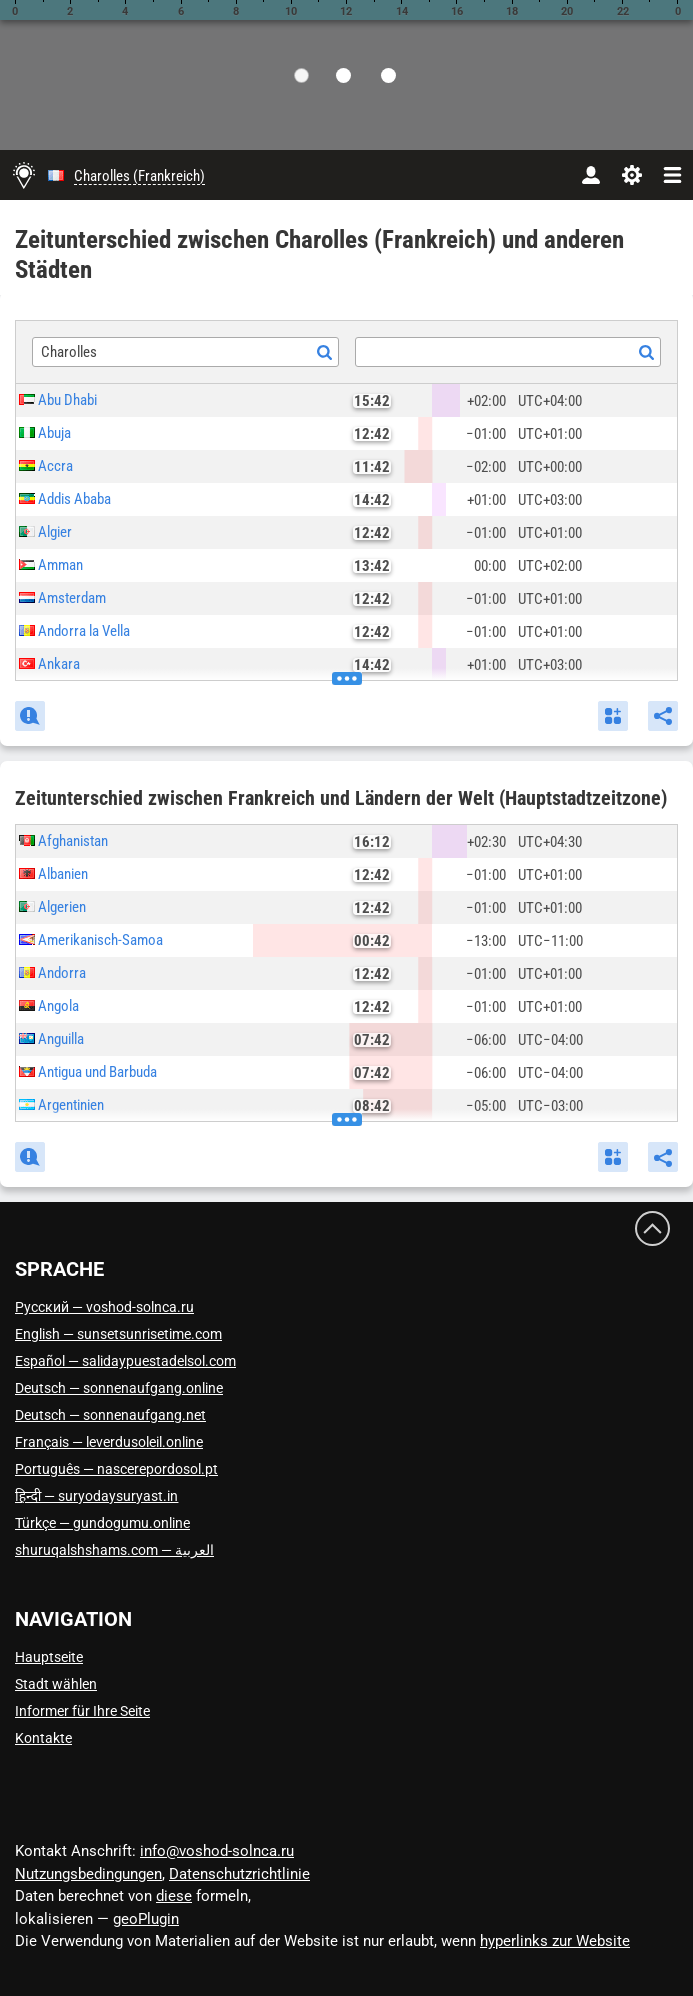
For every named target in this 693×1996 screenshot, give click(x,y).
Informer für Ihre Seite (82, 1711)
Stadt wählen (56, 1684)
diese (174, 1896)
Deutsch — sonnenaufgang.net (110, 1415)
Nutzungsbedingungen (88, 1874)
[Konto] (590, 175)
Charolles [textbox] (69, 352)
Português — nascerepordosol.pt (116, 1469)
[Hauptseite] (24, 175)
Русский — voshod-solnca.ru (104, 1307)
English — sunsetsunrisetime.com (118, 1334)
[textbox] (508, 353)
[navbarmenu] (672, 175)
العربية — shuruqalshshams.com (114, 1550)
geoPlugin (146, 1919)
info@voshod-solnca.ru (217, 1851)
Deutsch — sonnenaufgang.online (119, 1388)
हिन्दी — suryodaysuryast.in (96, 1496)
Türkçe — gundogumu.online (102, 1523)
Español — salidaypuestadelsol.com (125, 1361)
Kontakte (43, 1738)
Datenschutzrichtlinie (239, 1874)
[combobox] (185, 352)
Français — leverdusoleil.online (109, 1442)
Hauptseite (49, 1657)
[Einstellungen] (631, 175)
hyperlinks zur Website (555, 1941)
